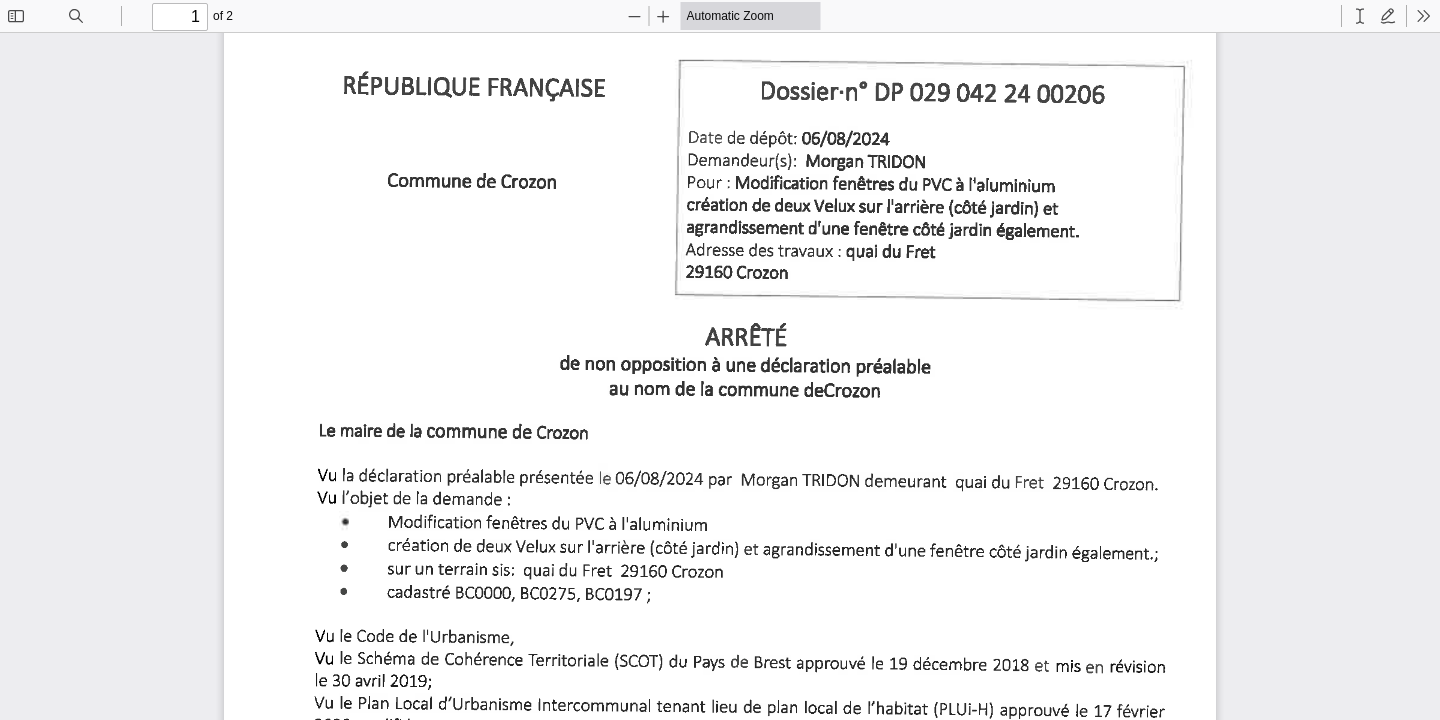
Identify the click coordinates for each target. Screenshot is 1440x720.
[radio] (1360, 16)
